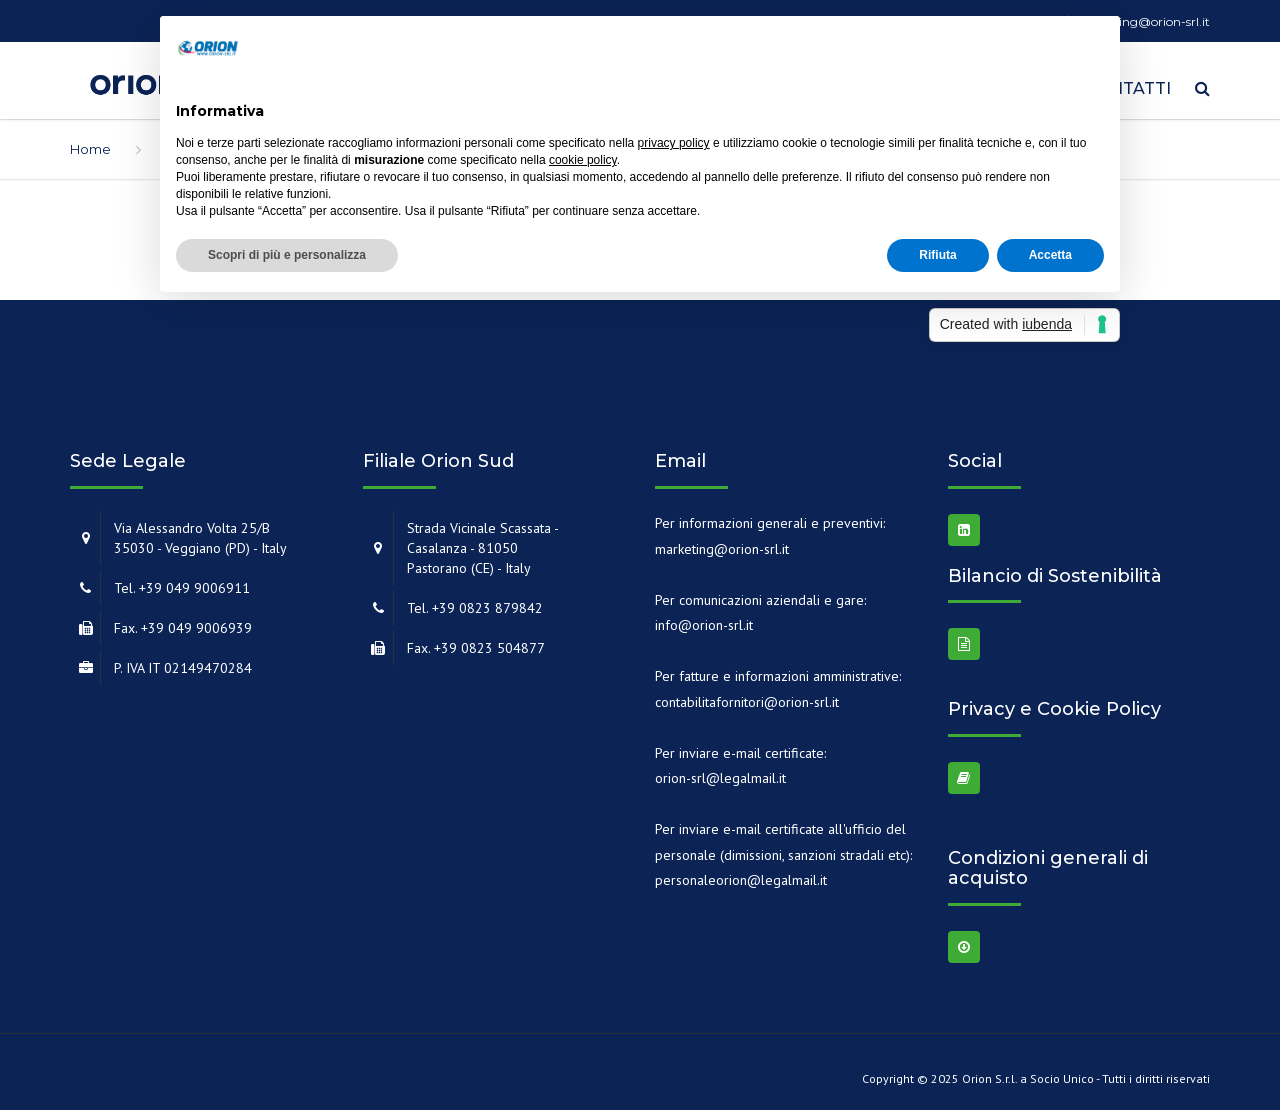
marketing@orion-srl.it (722, 542)
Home (90, 142)
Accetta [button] (1050, 255)
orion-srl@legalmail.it (720, 771)
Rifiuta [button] (937, 255)
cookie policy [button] (583, 160)
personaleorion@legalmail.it (741, 873)
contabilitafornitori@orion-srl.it (747, 695)
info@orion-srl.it (704, 618)
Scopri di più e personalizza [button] (287, 255)
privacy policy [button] (674, 143)
